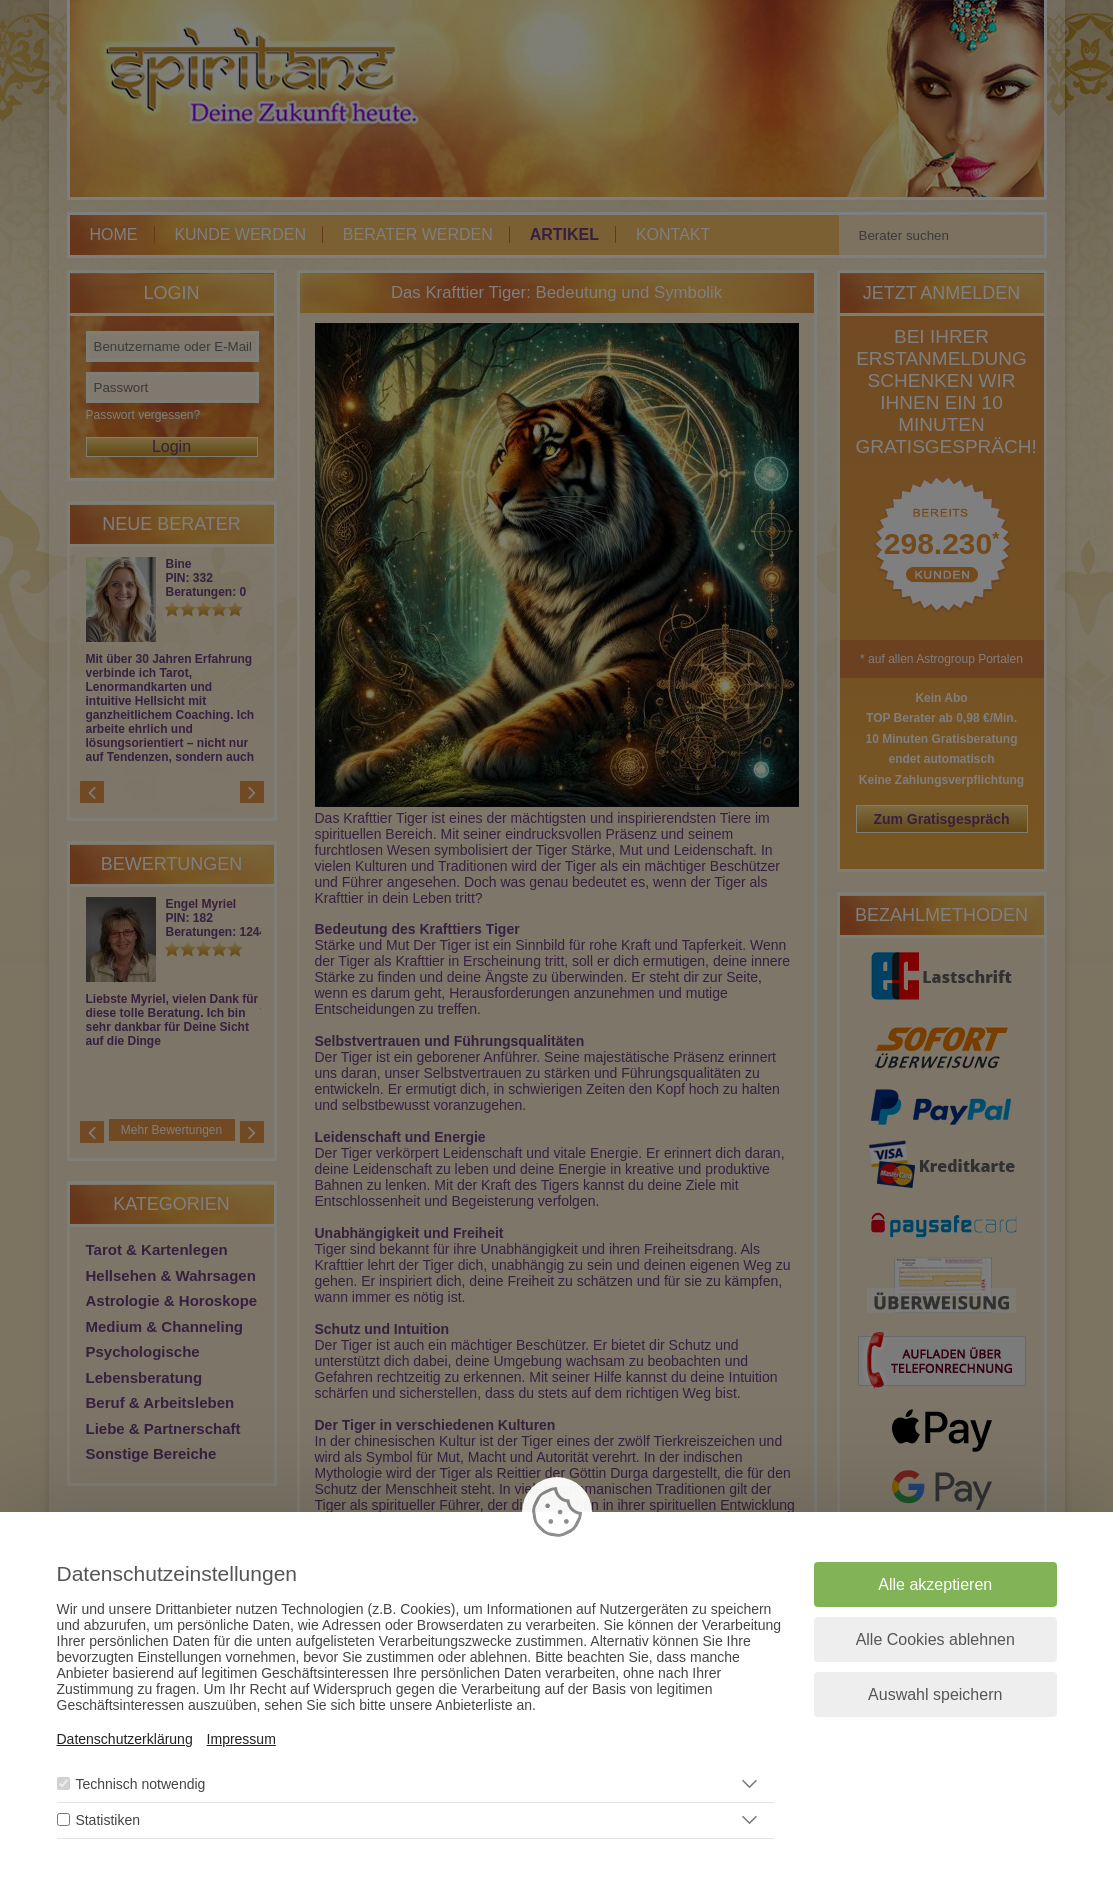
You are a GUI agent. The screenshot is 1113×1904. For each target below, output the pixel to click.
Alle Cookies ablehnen (935, 1639)
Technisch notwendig (140, 1784)
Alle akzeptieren (935, 1584)
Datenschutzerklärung (125, 1739)
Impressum (241, 1739)
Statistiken (107, 1820)
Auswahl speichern (935, 1694)
